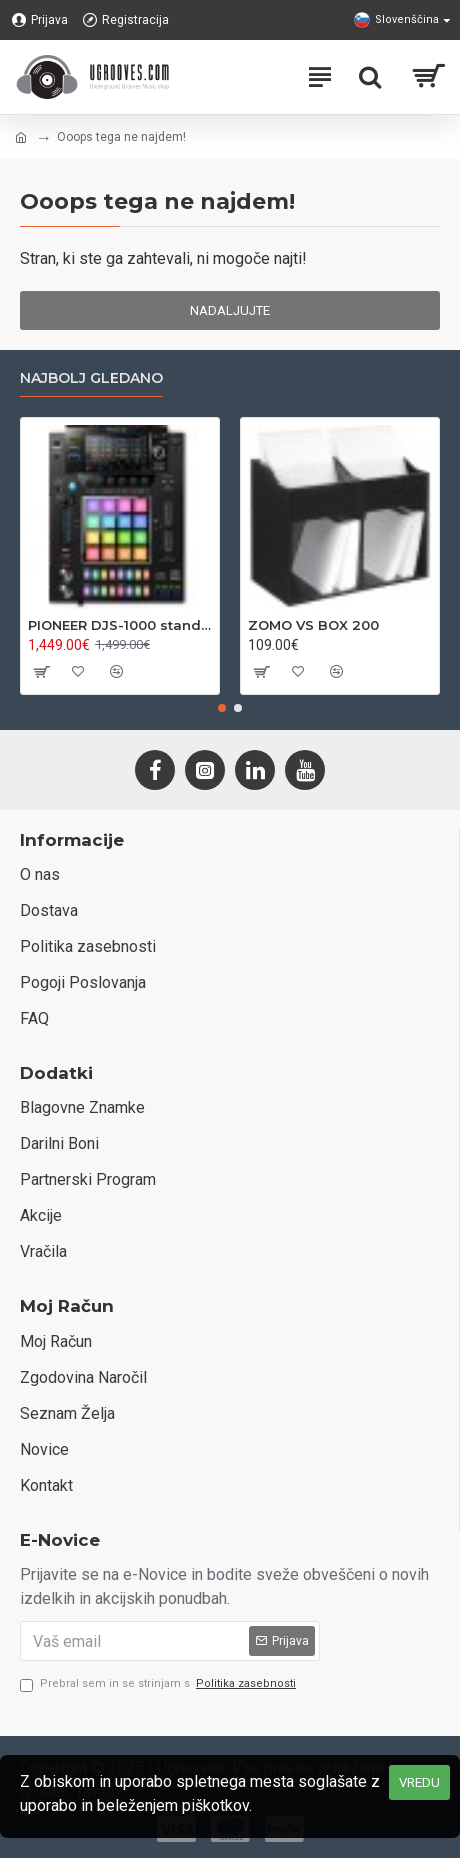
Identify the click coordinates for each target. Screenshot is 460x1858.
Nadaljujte (230, 310)
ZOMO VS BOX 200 (313, 625)
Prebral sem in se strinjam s (159, 1684)
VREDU (419, 1782)
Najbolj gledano (91, 378)
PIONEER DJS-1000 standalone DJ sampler (120, 625)
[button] (222, 708)
